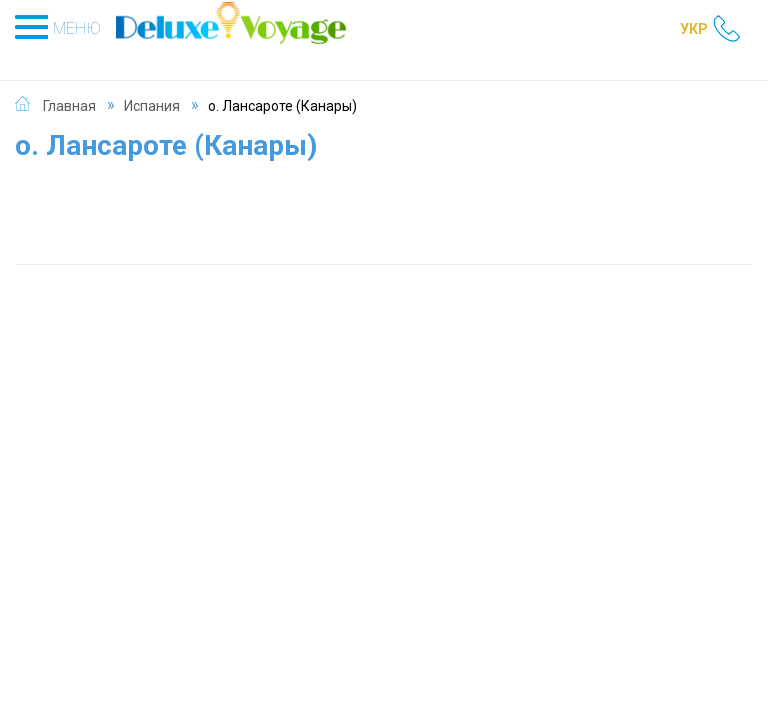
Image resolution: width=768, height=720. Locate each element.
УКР (694, 29)
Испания (152, 106)
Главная (69, 106)
